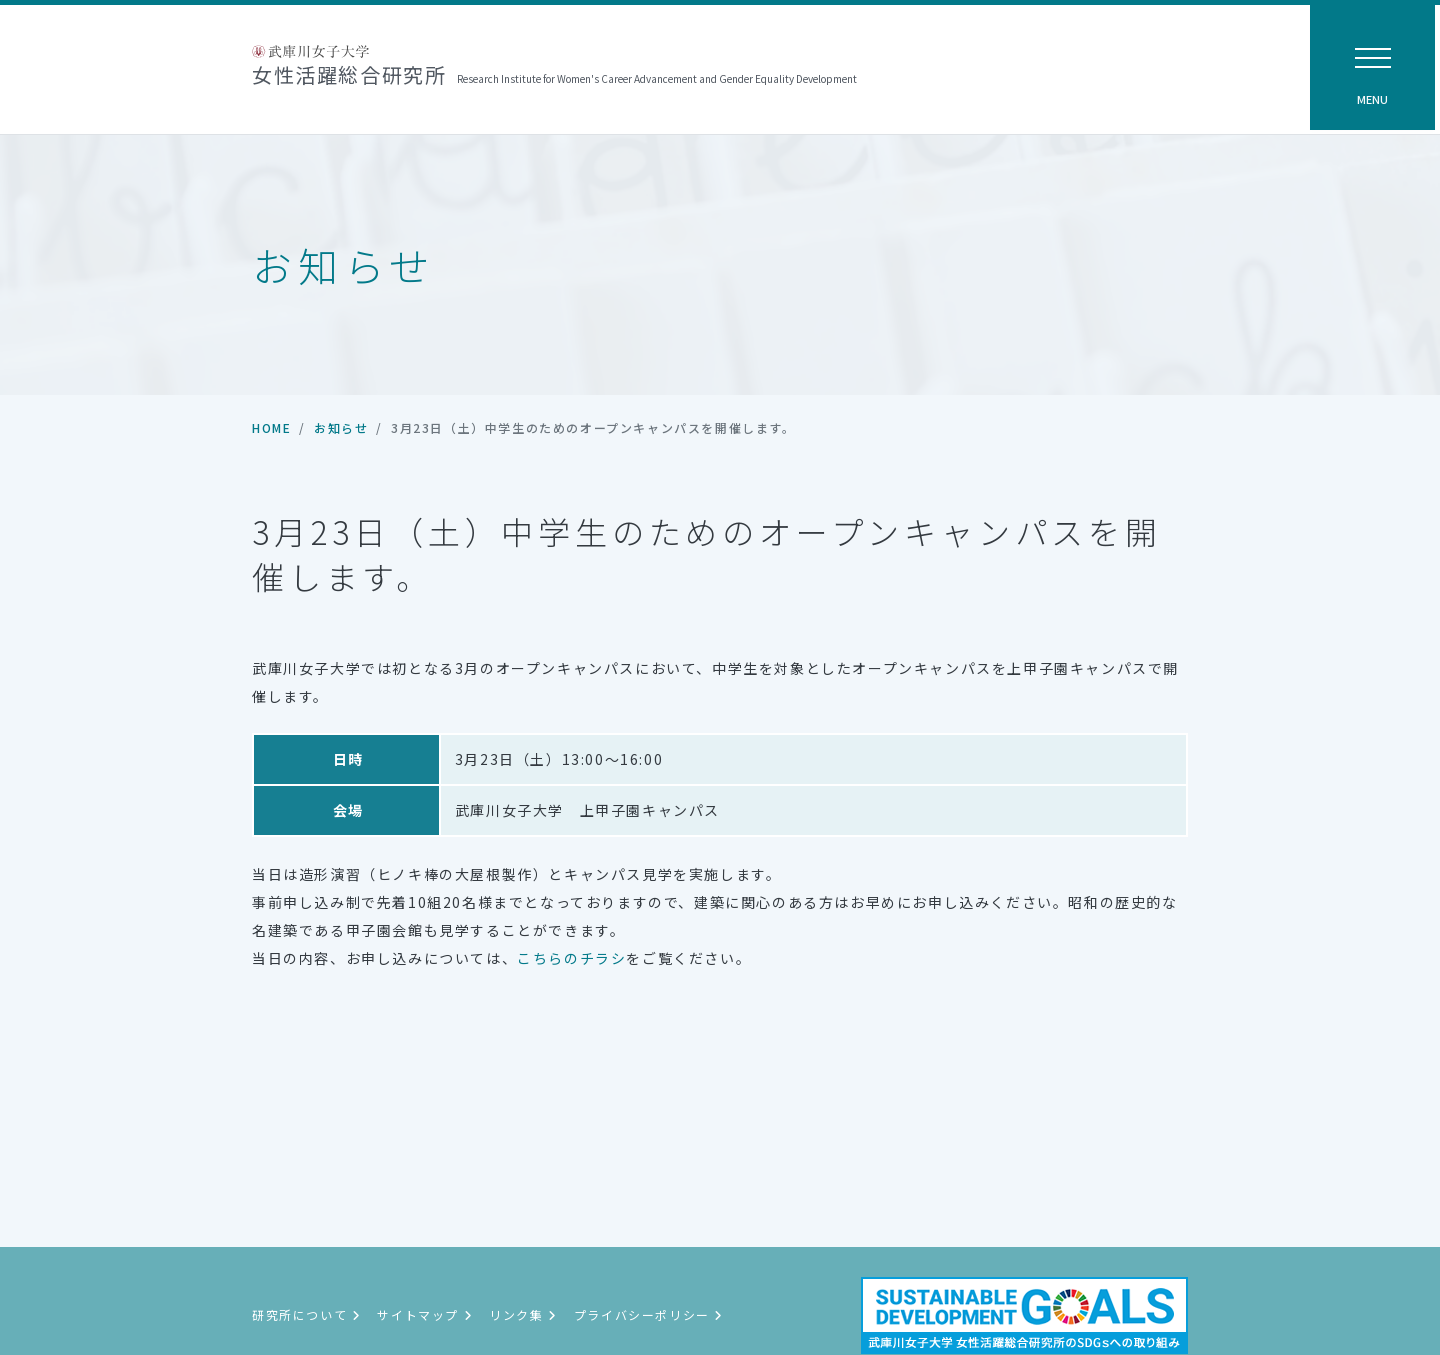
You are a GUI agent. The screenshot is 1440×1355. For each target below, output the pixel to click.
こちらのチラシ (571, 958)
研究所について (306, 1314)
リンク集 (523, 1314)
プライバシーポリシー (649, 1314)
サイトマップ (425, 1314)
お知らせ (341, 427)
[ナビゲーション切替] (1372, 67)
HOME (271, 427)
